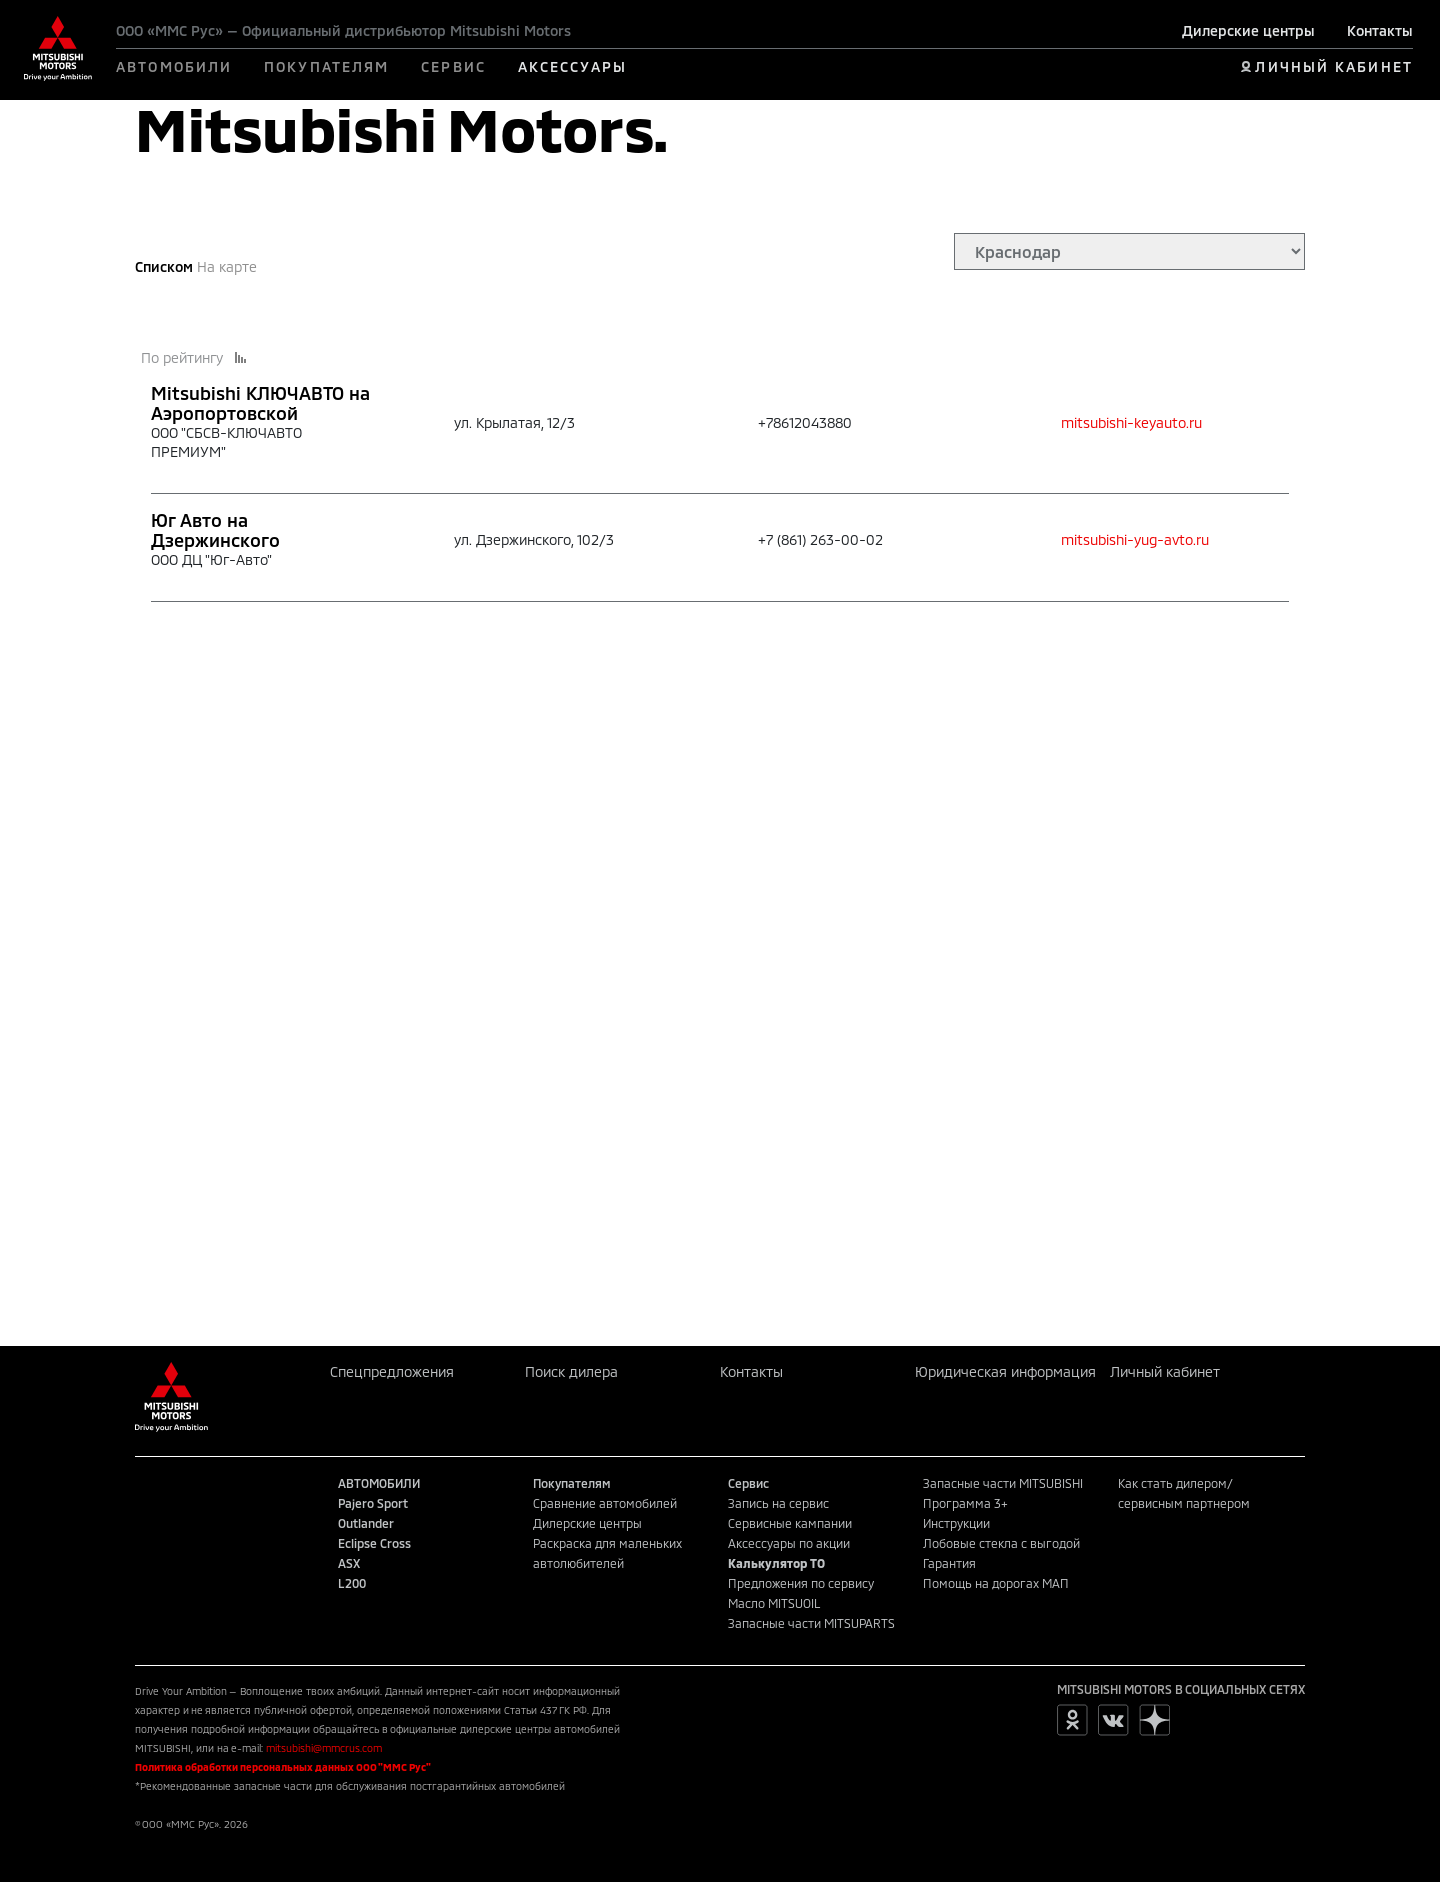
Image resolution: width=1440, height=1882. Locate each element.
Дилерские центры (1248, 30)
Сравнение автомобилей (605, 1503)
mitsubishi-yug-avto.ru (1135, 539)
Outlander (366, 1523)
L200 (352, 1583)
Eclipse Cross (374, 1543)
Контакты (1380, 30)
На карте (227, 266)
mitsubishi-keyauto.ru (1131, 422)
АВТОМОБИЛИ (174, 66)
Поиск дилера (571, 1371)
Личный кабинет (1165, 1371)
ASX (349, 1563)
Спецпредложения (392, 1371)
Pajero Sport (373, 1503)
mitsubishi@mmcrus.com (324, 1748)
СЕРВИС (453, 66)
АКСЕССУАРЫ (572, 66)
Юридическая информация (1005, 1371)
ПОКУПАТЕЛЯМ (326, 66)
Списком (164, 266)
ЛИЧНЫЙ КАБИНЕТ (1333, 66)
